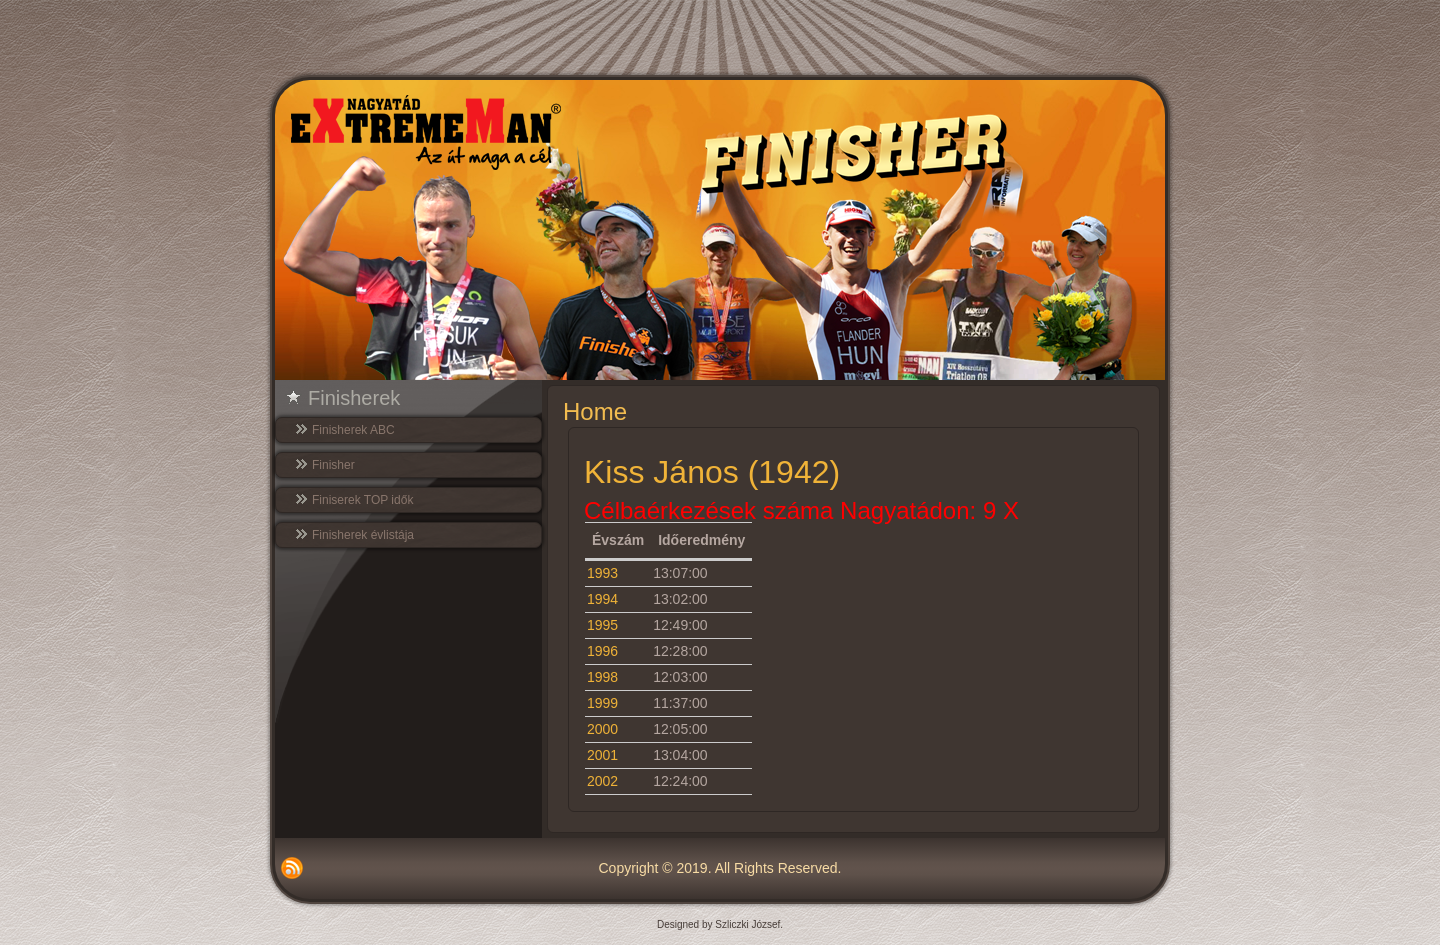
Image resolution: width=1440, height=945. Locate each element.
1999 (602, 703)
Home (595, 411)
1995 (602, 625)
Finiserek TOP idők (362, 500)
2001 (602, 755)
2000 (602, 729)
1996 (602, 651)
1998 (602, 677)
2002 (602, 781)
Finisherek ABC (353, 430)
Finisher (333, 465)
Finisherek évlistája (363, 535)
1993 (602, 573)
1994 (602, 599)
